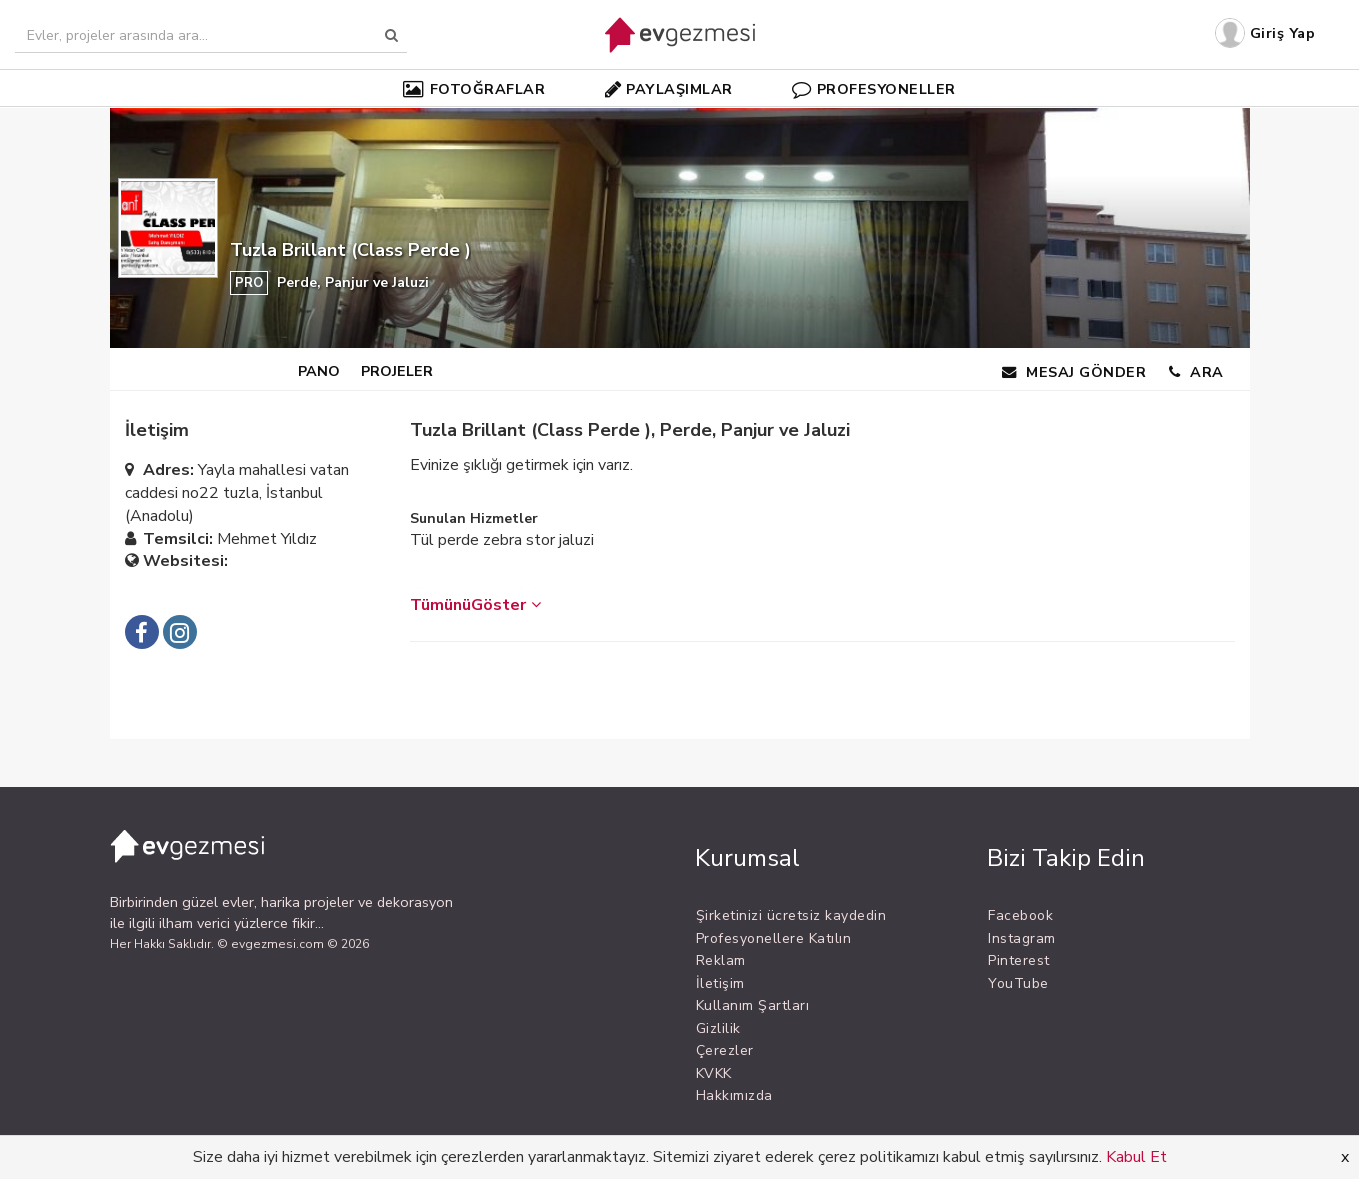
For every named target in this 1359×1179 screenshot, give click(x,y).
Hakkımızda (734, 1095)
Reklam (721, 960)
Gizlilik (718, 1028)
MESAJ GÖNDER (1074, 372)
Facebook (1020, 915)
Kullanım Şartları (753, 1005)
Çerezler (725, 1050)
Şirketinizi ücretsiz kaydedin (791, 915)
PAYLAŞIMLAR (669, 89)
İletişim (720, 983)
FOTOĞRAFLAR (474, 89)
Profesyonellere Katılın (774, 938)
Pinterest (1019, 960)
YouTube (1018, 983)
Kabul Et (1136, 1157)
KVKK (714, 1073)
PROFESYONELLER (874, 89)
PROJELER (397, 371)
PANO (319, 371)
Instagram (1022, 938)
